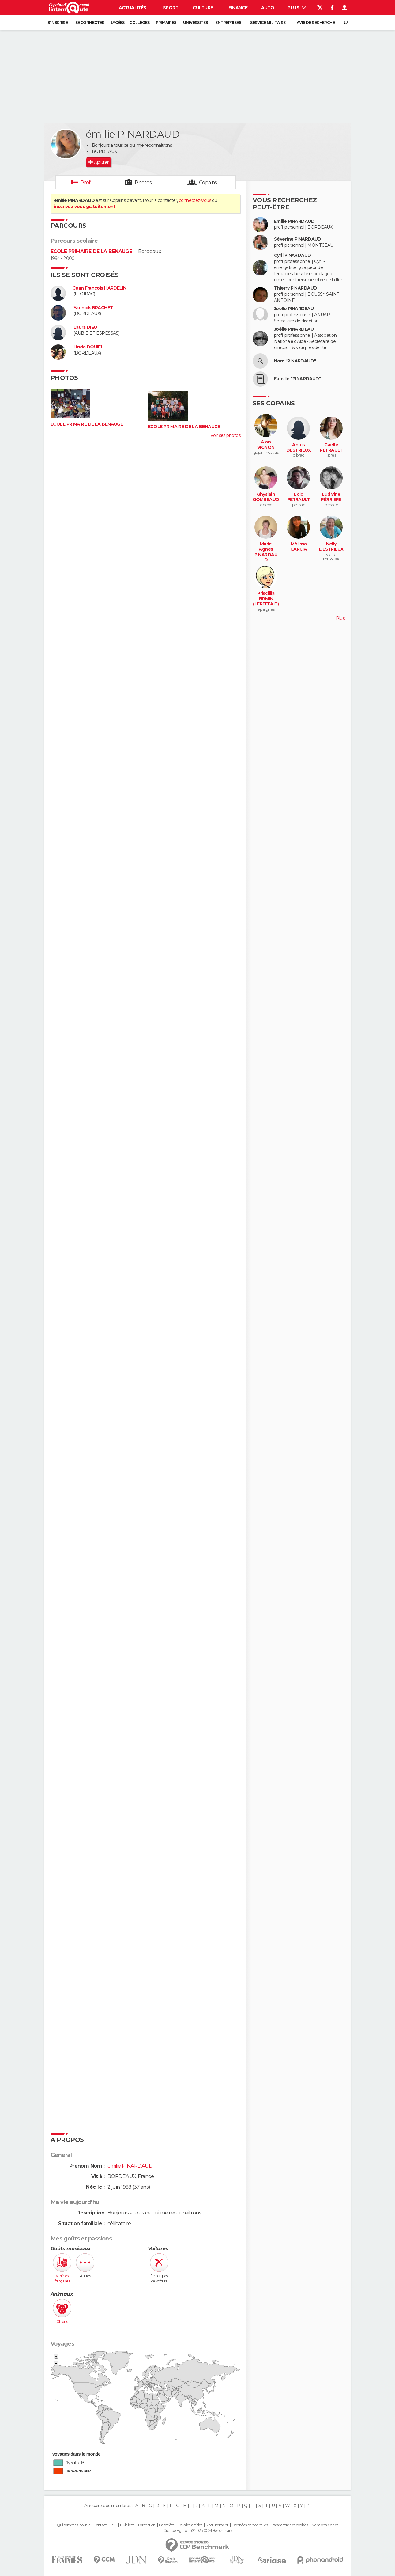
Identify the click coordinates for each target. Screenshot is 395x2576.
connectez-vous (195, 200)
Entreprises (228, 22)
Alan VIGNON (266, 444)
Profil (87, 182)
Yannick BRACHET (93, 307)
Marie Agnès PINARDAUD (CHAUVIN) (266, 554)
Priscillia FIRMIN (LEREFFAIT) (266, 599)
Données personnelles (250, 2525)
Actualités (132, 7)
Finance (237, 7)
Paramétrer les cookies (289, 2525)
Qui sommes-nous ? (73, 2525)
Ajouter (101, 162)
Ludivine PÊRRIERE (331, 497)
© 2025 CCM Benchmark (211, 2531)
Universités (195, 22)
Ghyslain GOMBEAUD (266, 497)
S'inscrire (57, 22)
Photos (143, 182)
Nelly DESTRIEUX (331, 546)
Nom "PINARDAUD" (295, 361)
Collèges (140, 22)
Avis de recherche (316, 22)
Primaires (166, 22)
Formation (147, 2525)
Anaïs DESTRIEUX (298, 447)
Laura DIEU (85, 327)
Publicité (127, 2525)
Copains (208, 182)
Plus (297, 7)
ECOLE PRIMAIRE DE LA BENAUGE (91, 251)
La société (167, 2525)
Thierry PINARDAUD (295, 288)
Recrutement (217, 2525)
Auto (267, 7)
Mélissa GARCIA (298, 546)
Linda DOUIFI (87, 347)
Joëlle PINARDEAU (294, 308)
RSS (113, 2525)
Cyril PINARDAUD (292, 255)
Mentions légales (324, 2525)
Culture (203, 7)
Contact (100, 2525)
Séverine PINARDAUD (297, 239)
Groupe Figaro (175, 2531)
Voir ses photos (225, 435)
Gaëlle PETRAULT (331, 447)
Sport (170, 7)
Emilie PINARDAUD (294, 221)
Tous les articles (190, 2525)
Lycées (118, 22)
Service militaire (267, 22)
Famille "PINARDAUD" (297, 378)
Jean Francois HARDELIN (99, 288)
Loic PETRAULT (298, 497)
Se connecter (89, 22)
